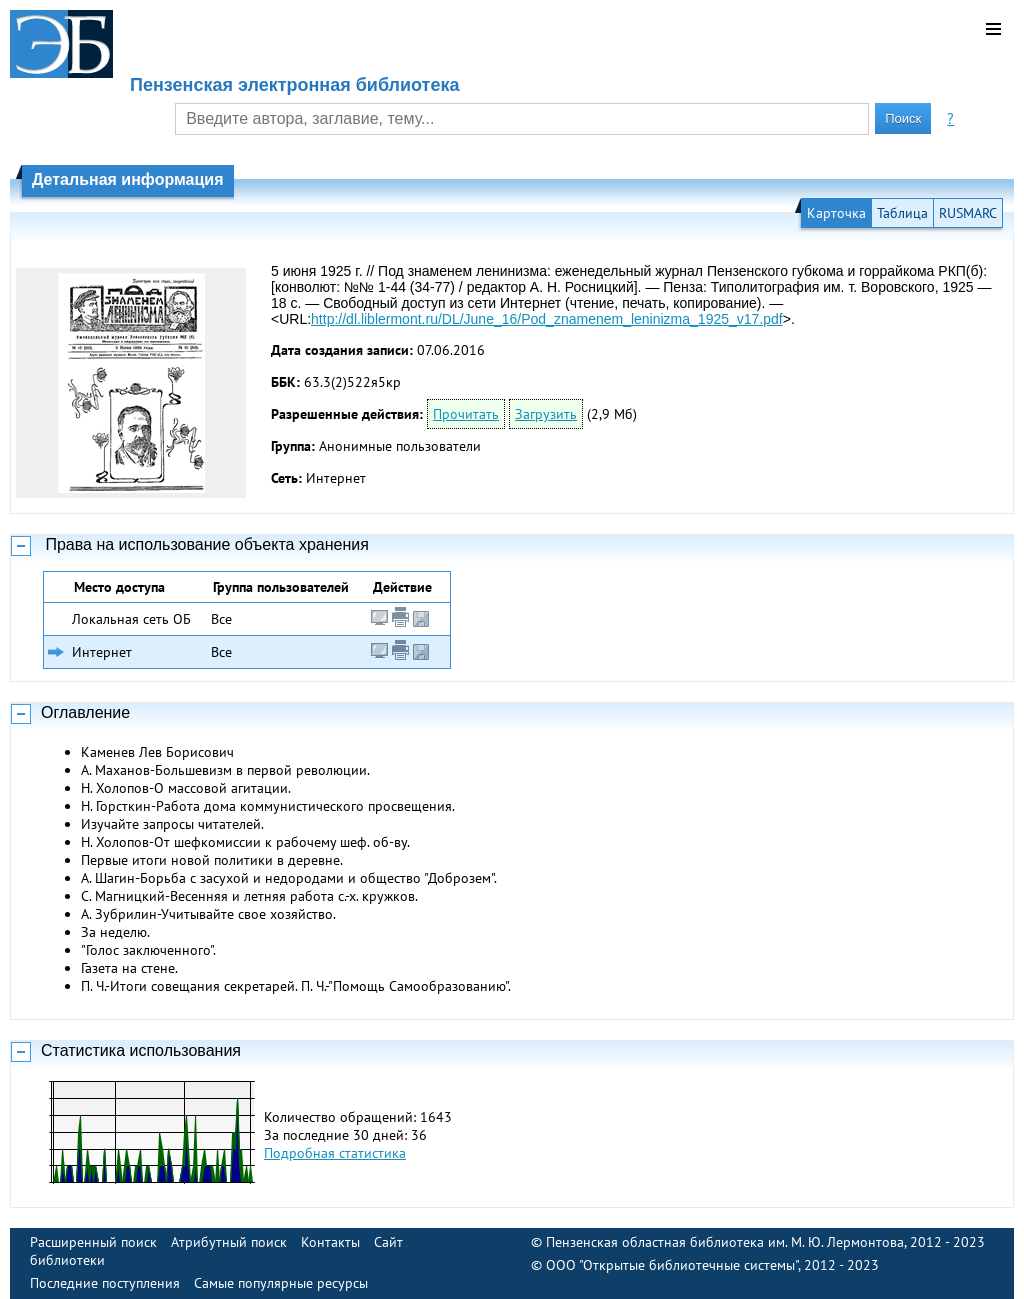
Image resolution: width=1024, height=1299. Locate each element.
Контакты (330, 1242)
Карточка (836, 213)
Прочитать (466, 414)
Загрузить (546, 414)
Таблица (902, 213)
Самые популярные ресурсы (281, 1283)
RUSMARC (968, 213)
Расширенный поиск (93, 1242)
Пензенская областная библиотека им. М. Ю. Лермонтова (725, 1242)
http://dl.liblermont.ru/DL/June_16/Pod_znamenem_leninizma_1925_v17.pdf (547, 319)
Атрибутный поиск (229, 1242)
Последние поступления (105, 1283)
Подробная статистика (335, 1153)
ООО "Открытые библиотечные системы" (672, 1265)
